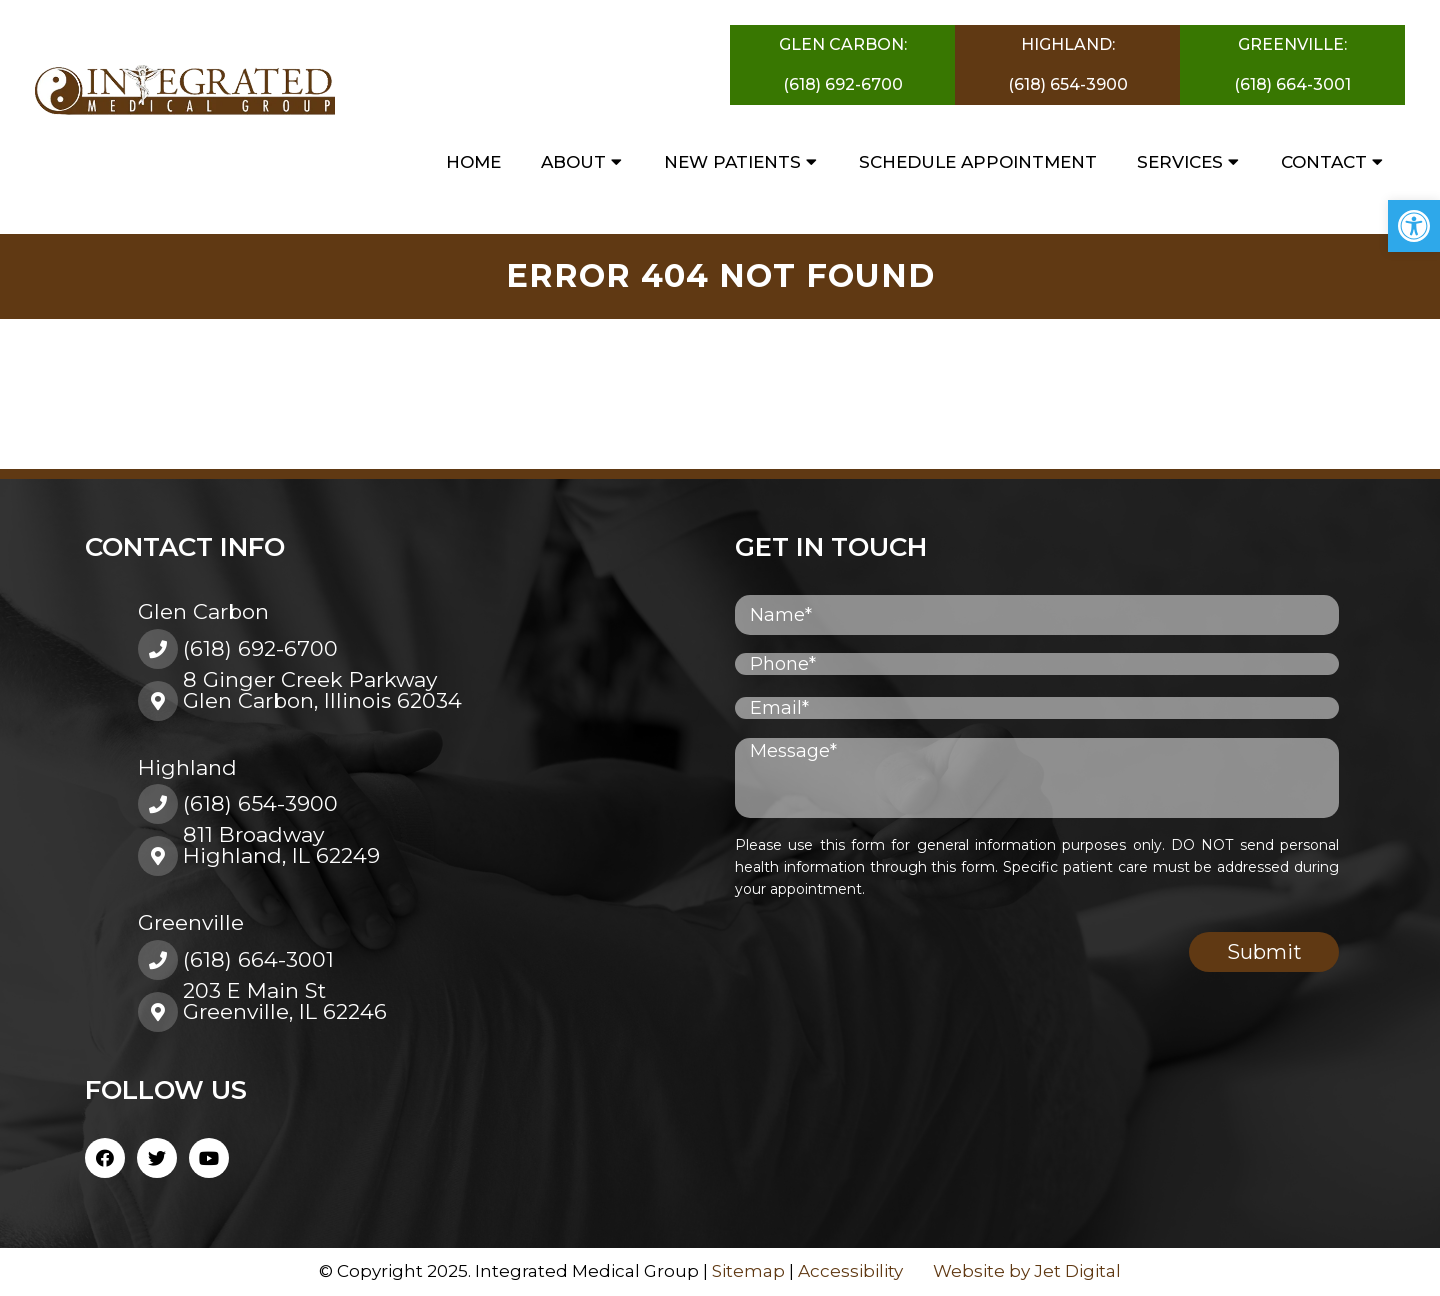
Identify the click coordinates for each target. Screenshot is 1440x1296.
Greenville (191, 922)
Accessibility (850, 1271)
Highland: (1068, 44)
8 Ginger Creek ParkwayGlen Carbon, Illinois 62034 (322, 690)
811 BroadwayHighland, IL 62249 (281, 845)
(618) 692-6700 (843, 84)
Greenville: (1292, 44)
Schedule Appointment (978, 162)
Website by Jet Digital (1027, 1271)
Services (1180, 162)
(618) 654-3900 (1068, 84)
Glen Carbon (203, 611)
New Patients (732, 162)
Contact (1324, 162)
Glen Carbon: (843, 44)
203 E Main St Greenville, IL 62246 (285, 1001)
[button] (1414, 226)
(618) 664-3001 (1292, 84)
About (573, 162)
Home (473, 162)
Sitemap (748, 1271)
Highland (187, 767)
